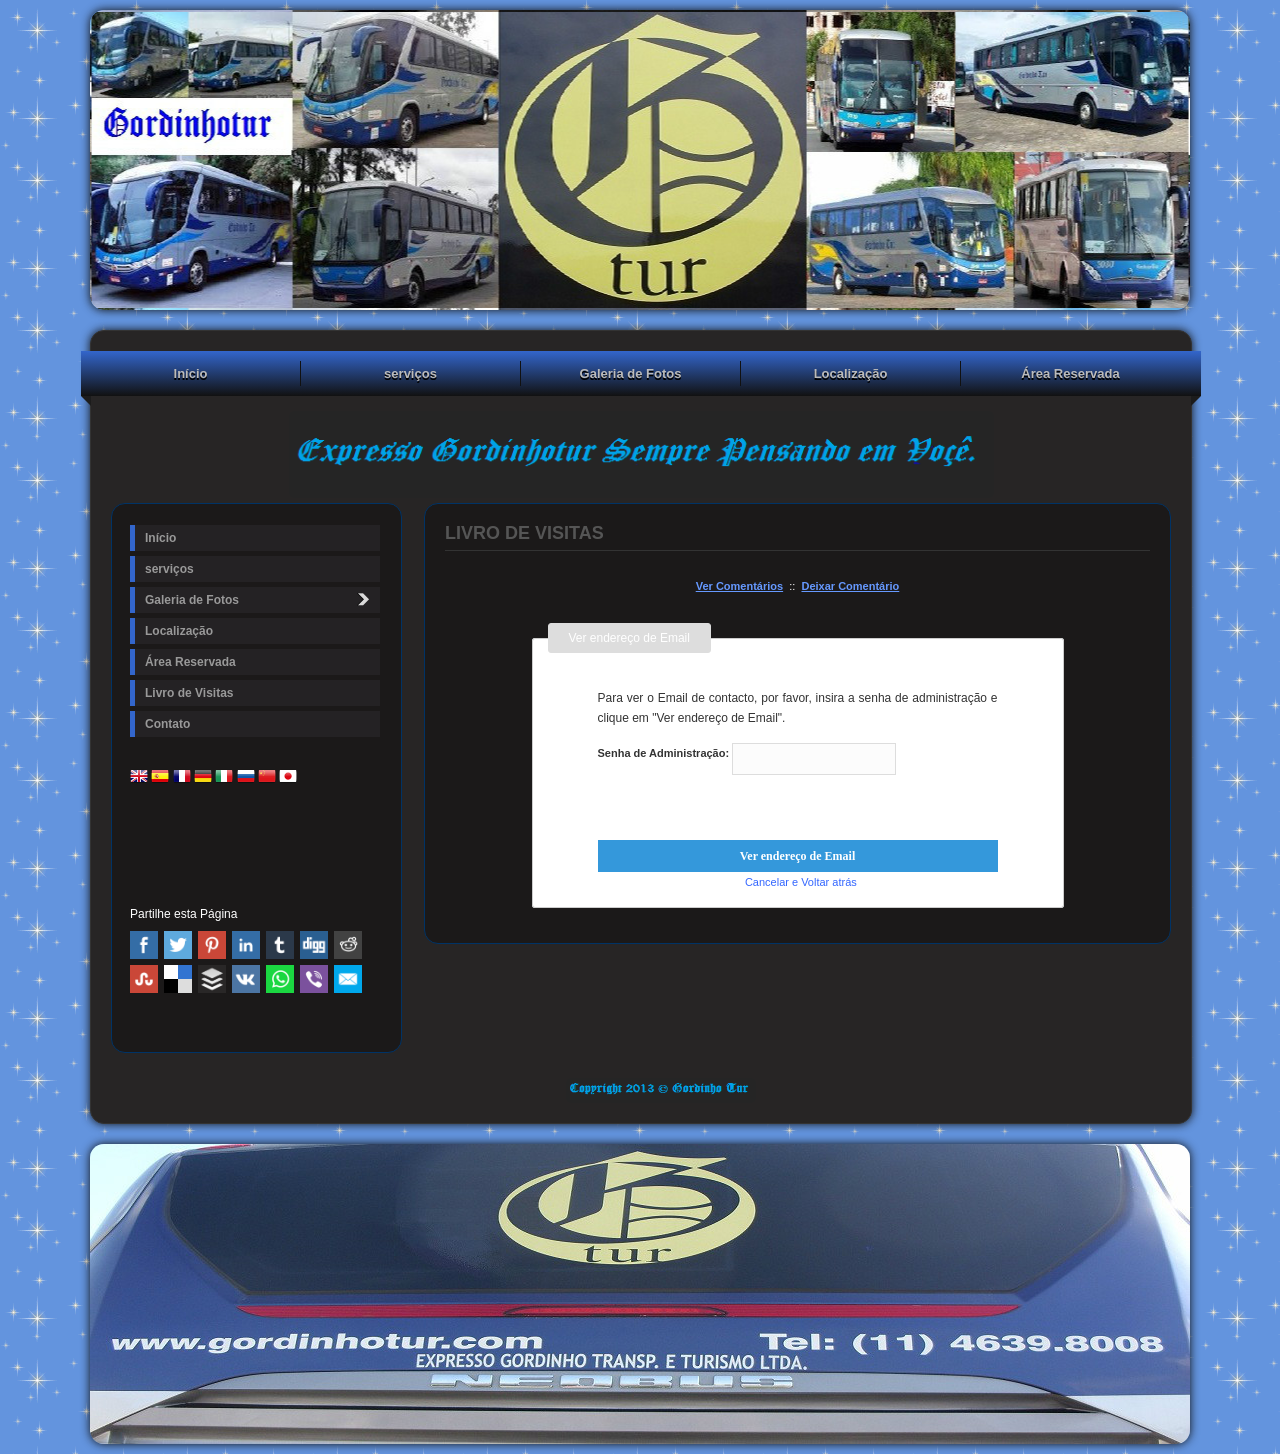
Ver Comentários (739, 586)
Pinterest (212, 945)
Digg (314, 945)
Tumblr (280, 945)
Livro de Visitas (189, 693)
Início (191, 373)
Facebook (144, 945)
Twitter (178, 945)
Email (348, 979)
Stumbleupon (144, 979)
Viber (314, 979)
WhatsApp (280, 979)
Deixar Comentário (850, 586)
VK (246, 979)
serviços (410, 373)
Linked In (246, 945)
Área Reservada (1070, 373)
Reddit (348, 945)
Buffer (212, 979)
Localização (851, 373)
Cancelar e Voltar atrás (801, 882)
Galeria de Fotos (631, 373)
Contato (167, 724)
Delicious (178, 979)
